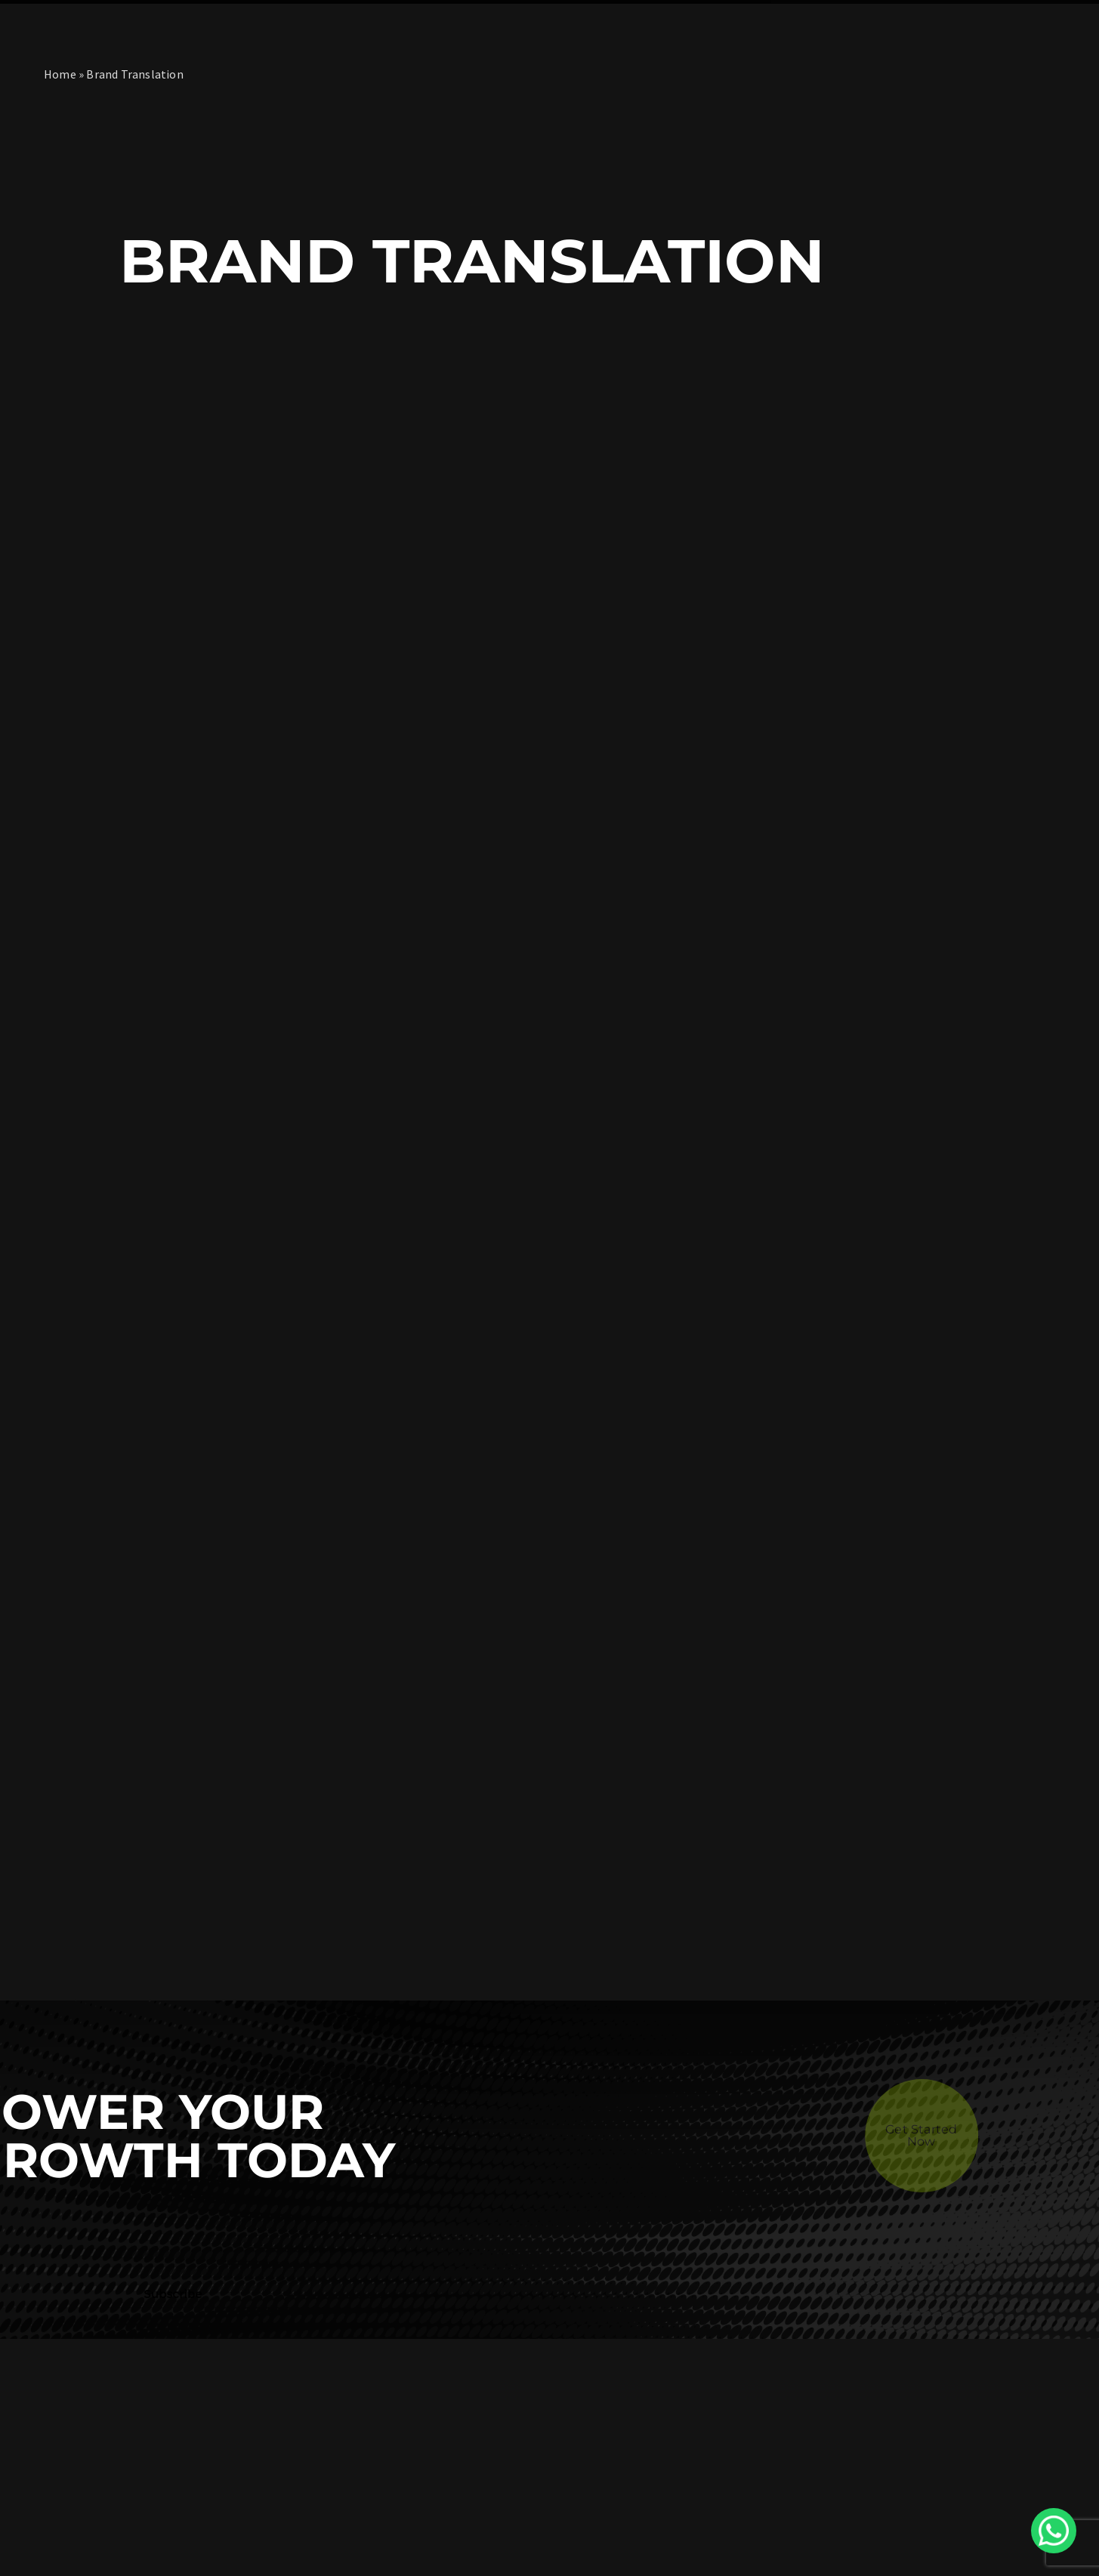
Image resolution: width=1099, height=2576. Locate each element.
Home (60, 74)
